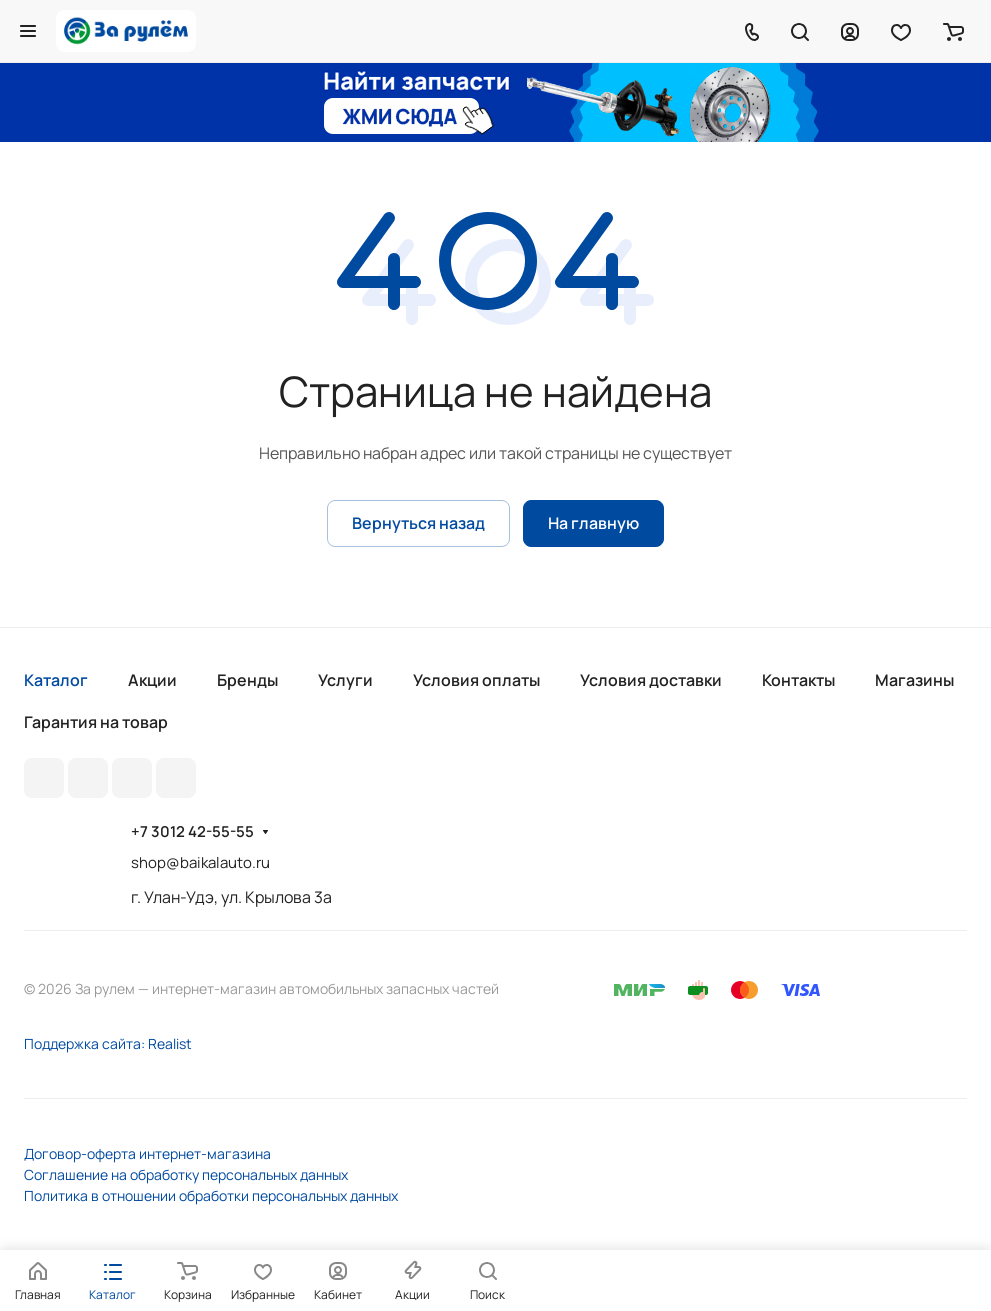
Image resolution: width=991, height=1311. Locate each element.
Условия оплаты (476, 680)
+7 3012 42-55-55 (192, 832)
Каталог (56, 680)
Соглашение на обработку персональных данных (186, 1174)
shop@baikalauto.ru (200, 862)
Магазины (914, 680)
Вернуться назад (418, 523)
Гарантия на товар (96, 722)
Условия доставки (651, 680)
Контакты (798, 680)
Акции (152, 680)
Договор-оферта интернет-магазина (147, 1153)
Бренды (247, 680)
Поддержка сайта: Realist (108, 1043)
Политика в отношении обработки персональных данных (211, 1195)
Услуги (345, 680)
